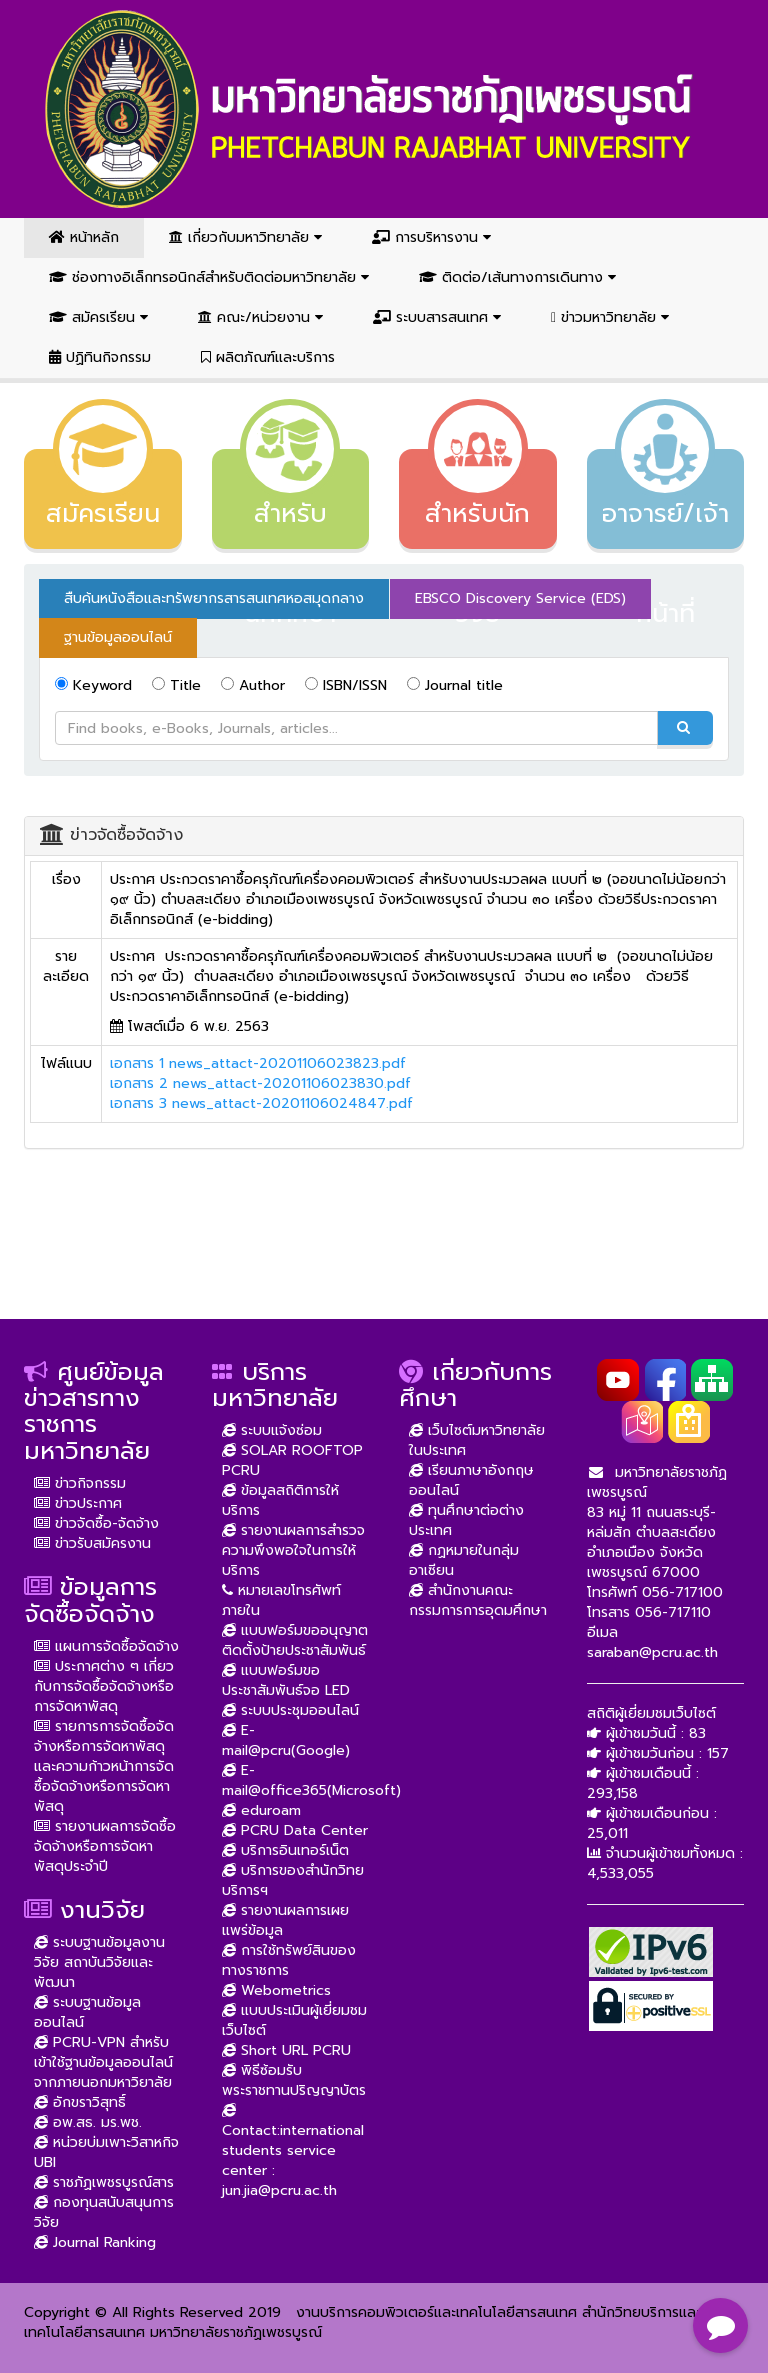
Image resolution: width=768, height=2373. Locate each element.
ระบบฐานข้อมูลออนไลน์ (87, 2012)
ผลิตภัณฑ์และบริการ (268, 357)
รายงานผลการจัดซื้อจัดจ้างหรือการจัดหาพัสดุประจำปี (105, 1846)
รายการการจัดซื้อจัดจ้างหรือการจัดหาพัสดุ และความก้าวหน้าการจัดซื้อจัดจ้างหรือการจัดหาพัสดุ (104, 1766)
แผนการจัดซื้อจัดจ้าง (106, 1646)
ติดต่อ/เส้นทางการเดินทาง (517, 277)
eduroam (261, 1810)
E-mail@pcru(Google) (286, 1740)
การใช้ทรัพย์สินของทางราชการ (289, 1960)
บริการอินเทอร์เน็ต (285, 1850)
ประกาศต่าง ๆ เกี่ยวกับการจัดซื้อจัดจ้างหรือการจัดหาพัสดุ (104, 1686)
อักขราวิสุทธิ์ (80, 2102)
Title (176, 685)
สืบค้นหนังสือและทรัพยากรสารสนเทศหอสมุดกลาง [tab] (214, 598)
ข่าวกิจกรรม (80, 1483)
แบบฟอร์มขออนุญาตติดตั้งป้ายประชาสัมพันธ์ (295, 1640)
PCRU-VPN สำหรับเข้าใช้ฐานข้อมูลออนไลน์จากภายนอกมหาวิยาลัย (103, 2062)
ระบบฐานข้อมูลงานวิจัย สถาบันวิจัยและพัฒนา (99, 1962)
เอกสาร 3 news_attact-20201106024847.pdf (261, 1103)
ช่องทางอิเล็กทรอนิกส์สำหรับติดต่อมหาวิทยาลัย (209, 277)
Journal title (455, 685)
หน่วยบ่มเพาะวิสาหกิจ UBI (106, 2152)
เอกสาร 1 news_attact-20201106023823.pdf (258, 1063)
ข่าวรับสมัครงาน (92, 1543)
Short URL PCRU (286, 2050)
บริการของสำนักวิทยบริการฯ (293, 1880)
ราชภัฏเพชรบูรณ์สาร (104, 2182)
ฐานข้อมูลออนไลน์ (118, 637)
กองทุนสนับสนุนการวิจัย (104, 2212)
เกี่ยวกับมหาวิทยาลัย (245, 237)
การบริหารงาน (431, 237)
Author (253, 685)
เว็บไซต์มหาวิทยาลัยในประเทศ (477, 1440)
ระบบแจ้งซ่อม (272, 1430)
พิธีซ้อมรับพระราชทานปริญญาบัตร (294, 2080)
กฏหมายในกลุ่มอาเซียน (464, 1560)
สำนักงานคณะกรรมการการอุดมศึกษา (478, 1600)
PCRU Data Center (295, 1830)
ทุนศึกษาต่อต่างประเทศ (466, 1520)
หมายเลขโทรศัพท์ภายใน (281, 1600)
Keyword (93, 685)
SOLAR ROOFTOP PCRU (292, 1460)
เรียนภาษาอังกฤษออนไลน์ (471, 1480)
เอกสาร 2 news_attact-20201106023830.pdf (260, 1083)
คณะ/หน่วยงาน (260, 317)
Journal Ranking (95, 2242)
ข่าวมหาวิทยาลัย (610, 317)
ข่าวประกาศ (78, 1503)
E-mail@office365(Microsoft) (311, 1780)
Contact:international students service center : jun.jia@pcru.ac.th (293, 2150)
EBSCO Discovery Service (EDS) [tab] (520, 598)
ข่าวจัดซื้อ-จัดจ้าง (96, 1523)
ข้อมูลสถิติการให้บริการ (280, 1500)
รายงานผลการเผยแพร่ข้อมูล (285, 1920)
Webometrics (276, 1990)
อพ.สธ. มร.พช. (88, 2122)
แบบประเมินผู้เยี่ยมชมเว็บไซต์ (294, 2020)
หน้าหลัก (84, 237)
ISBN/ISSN (346, 685)
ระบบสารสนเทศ (437, 317)
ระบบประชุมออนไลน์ (290, 1710)
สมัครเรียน (98, 317)
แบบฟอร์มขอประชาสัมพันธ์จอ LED (286, 1680)
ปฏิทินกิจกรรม (100, 357)
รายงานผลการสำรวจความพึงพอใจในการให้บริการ (293, 1550)
